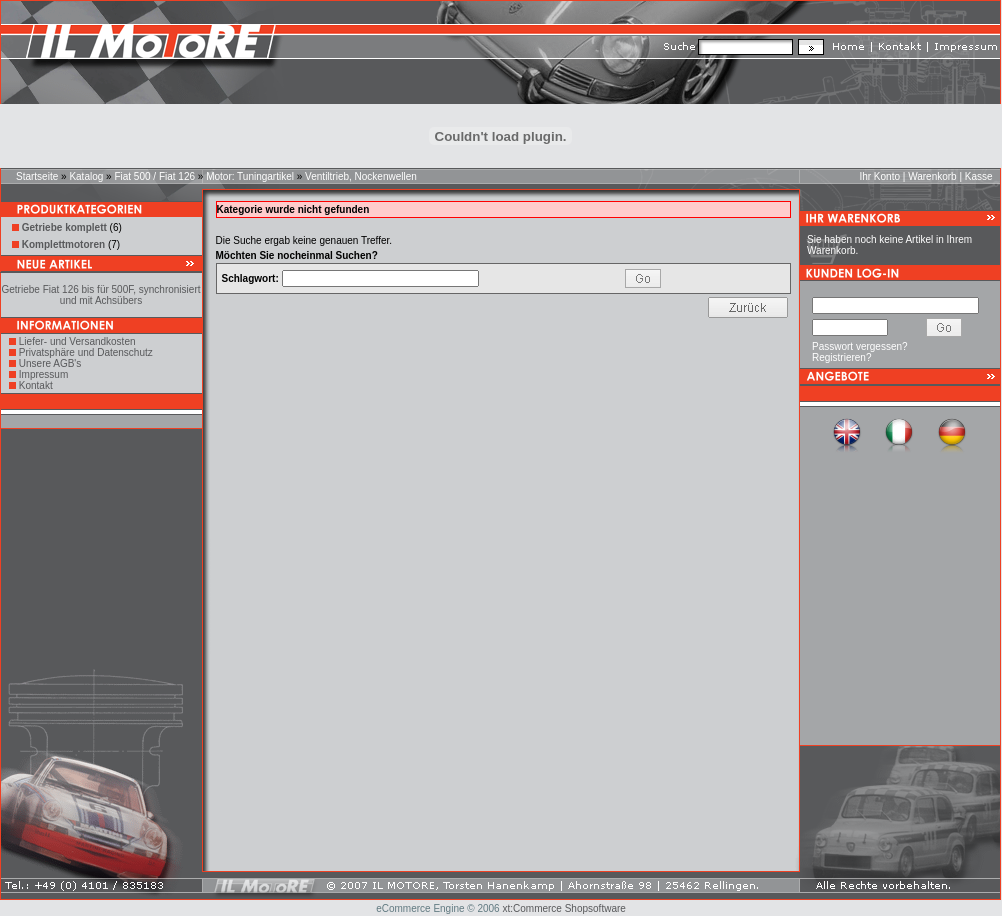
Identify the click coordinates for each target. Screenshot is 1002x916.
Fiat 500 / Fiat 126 (154, 176)
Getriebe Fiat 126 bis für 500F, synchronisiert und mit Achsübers (101, 295)
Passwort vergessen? (860, 346)
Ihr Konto (879, 176)
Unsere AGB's (50, 363)
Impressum (43, 374)
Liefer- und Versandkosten (77, 341)
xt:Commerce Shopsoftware (563, 908)
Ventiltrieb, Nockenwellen (361, 176)
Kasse (979, 176)
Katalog (86, 176)
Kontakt (36, 385)
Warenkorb (932, 176)
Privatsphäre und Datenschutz (86, 352)
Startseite (37, 176)
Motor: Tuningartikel (250, 176)
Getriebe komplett (64, 227)
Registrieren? (841, 357)
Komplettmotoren (63, 244)
